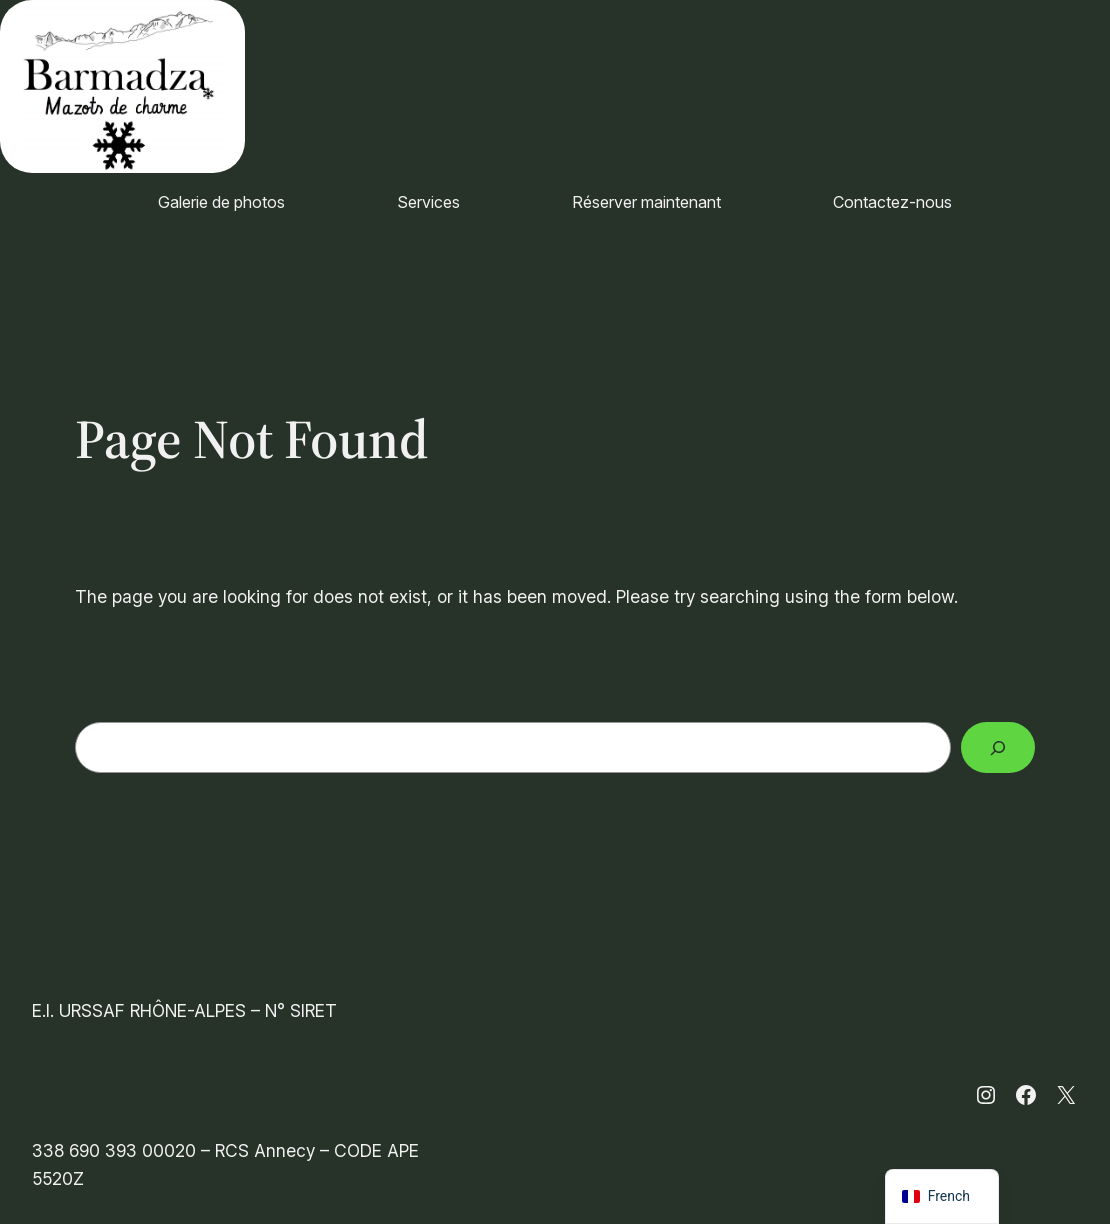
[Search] (998, 747)
